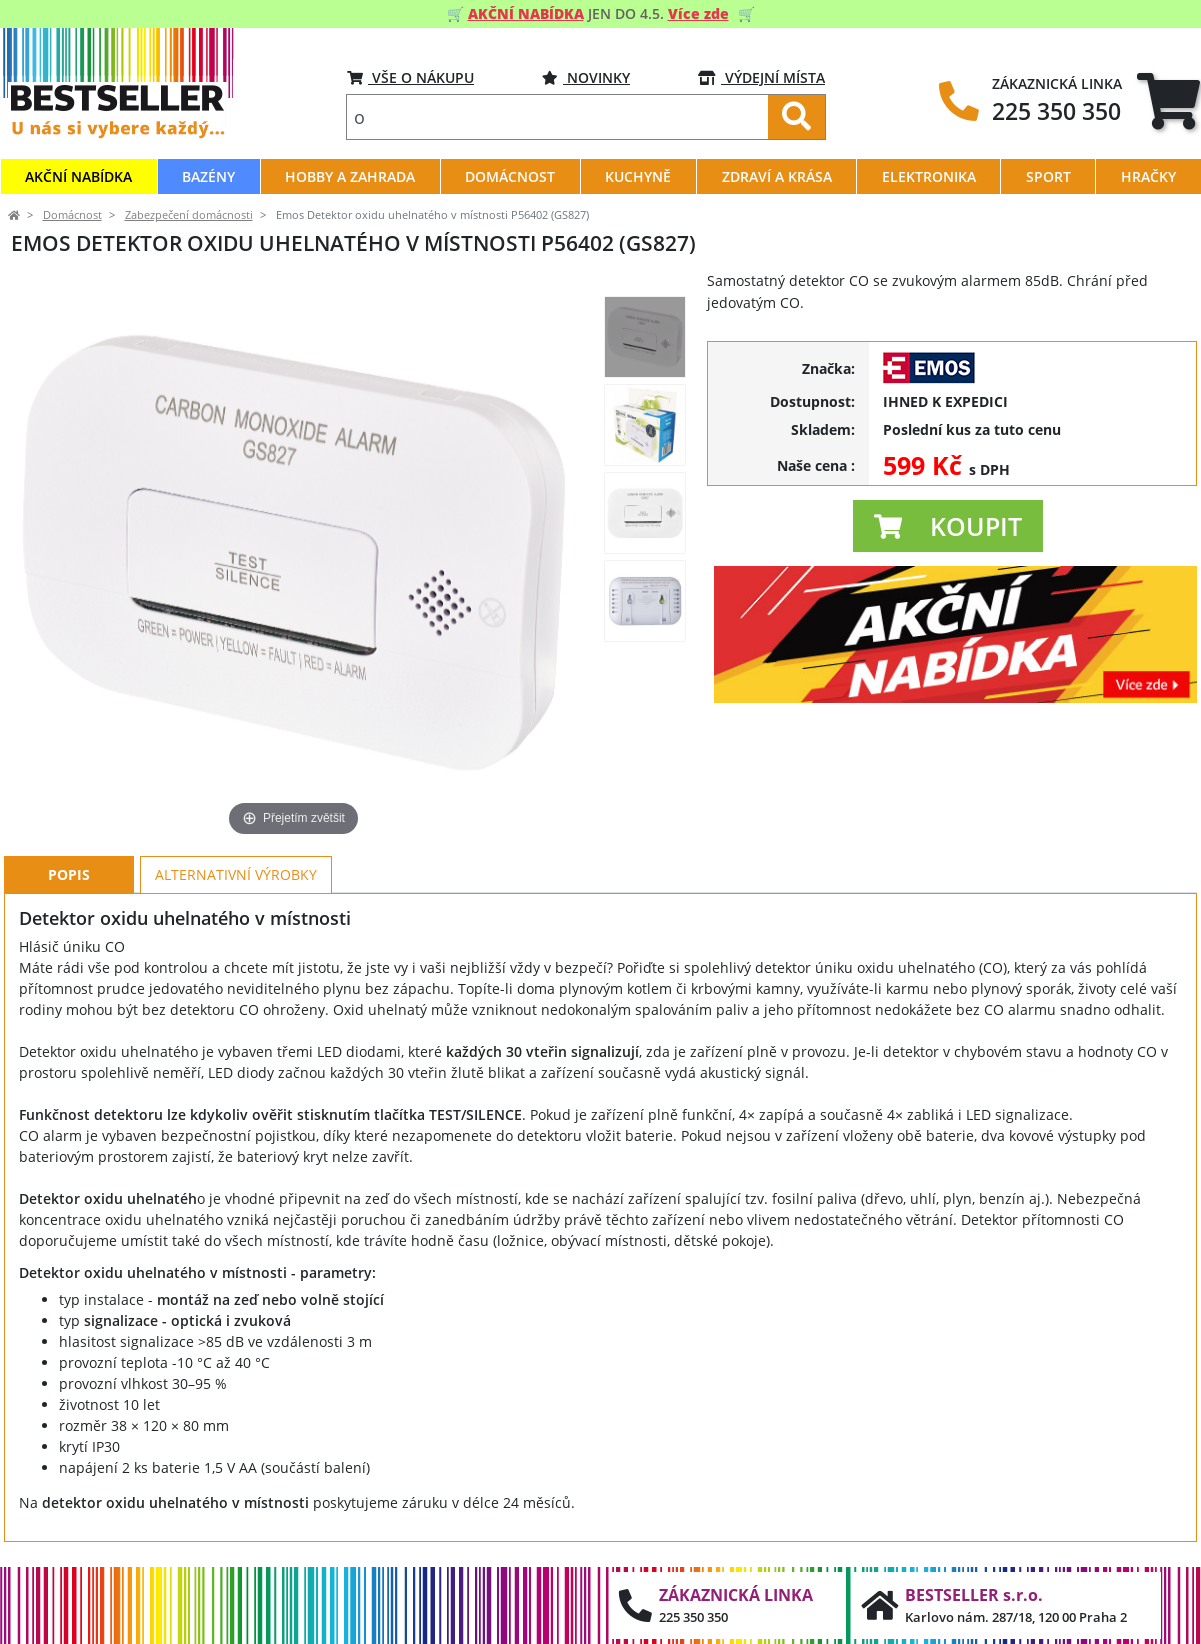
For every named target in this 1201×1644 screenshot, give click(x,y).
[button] (948, 526)
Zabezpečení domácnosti (189, 215)
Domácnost (72, 215)
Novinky (586, 77)
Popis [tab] (69, 874)
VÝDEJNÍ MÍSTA (761, 77)
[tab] (1168, 100)
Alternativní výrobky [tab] (236, 874)
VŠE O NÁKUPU (410, 77)
